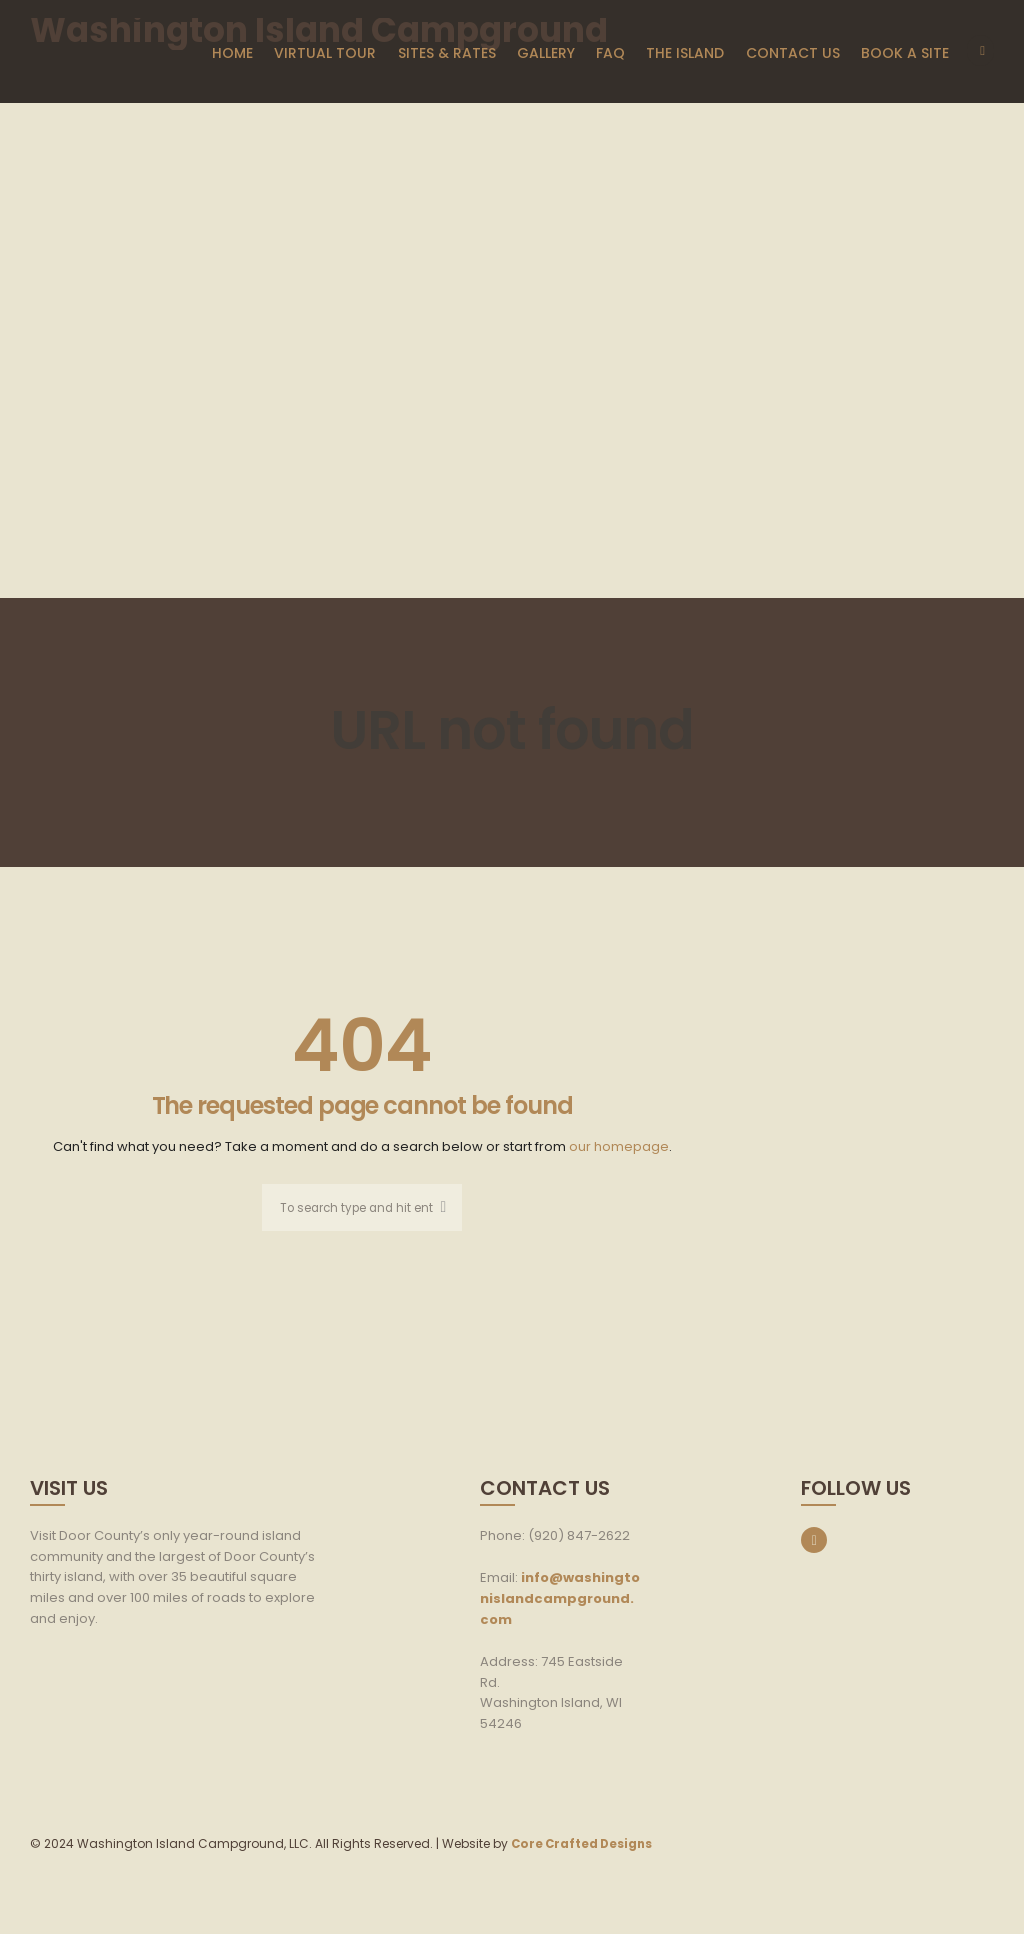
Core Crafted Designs (584, 1845)
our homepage (619, 1146)
